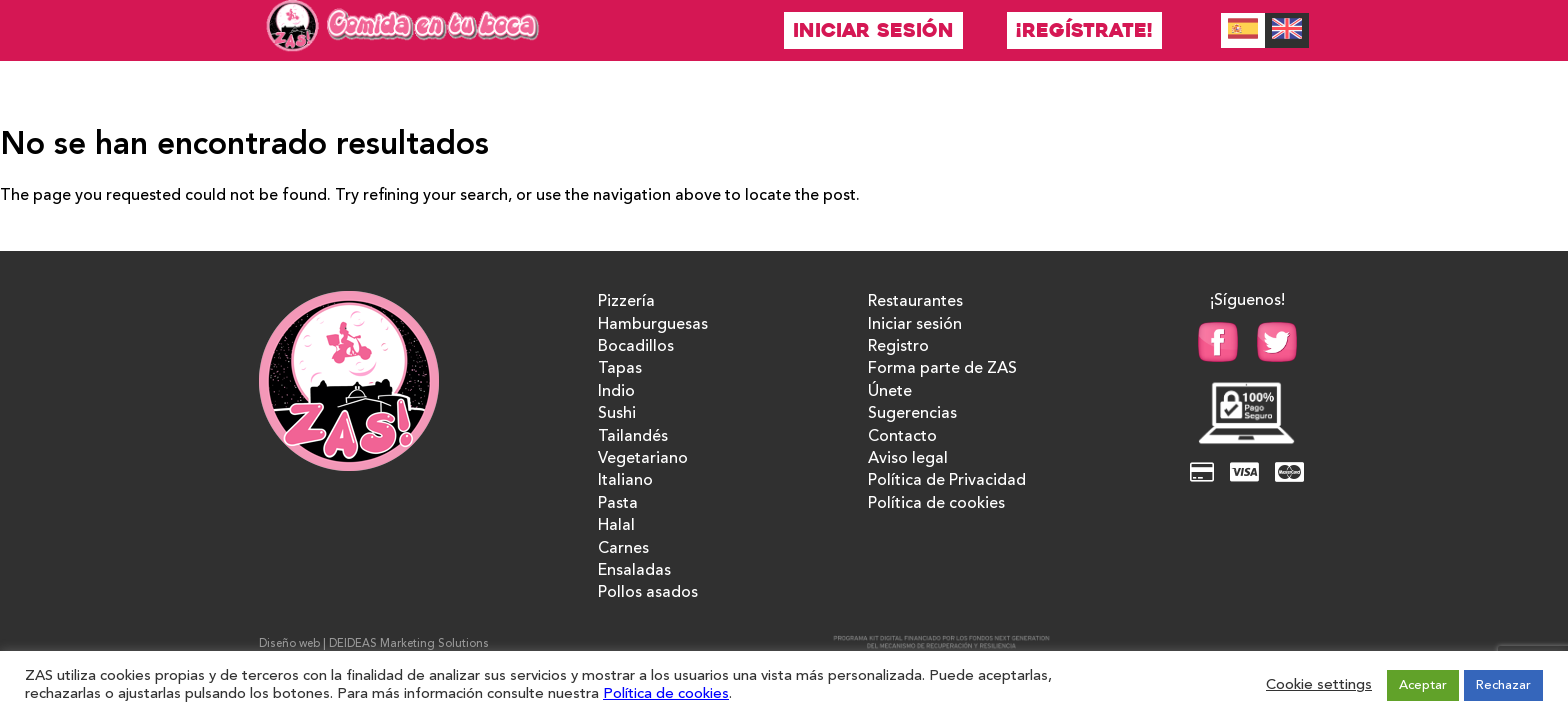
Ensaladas (634, 571)
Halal (616, 526)
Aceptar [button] (1423, 685)
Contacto (902, 437)
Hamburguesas (653, 325)
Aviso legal (908, 459)
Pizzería (626, 302)
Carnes (623, 549)
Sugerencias (912, 414)
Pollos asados (648, 593)
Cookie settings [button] (1319, 685)
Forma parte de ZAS (942, 369)
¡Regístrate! (1084, 30)
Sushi (617, 414)
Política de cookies (936, 504)
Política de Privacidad (947, 481)
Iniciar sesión (873, 30)
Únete (890, 392)
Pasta (618, 504)
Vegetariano (643, 459)
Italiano (625, 481)
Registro (898, 347)
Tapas (620, 369)
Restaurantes (915, 302)
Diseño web (289, 644)
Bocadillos (636, 347)
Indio (616, 392)
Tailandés (633, 437)
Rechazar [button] (1503, 685)
